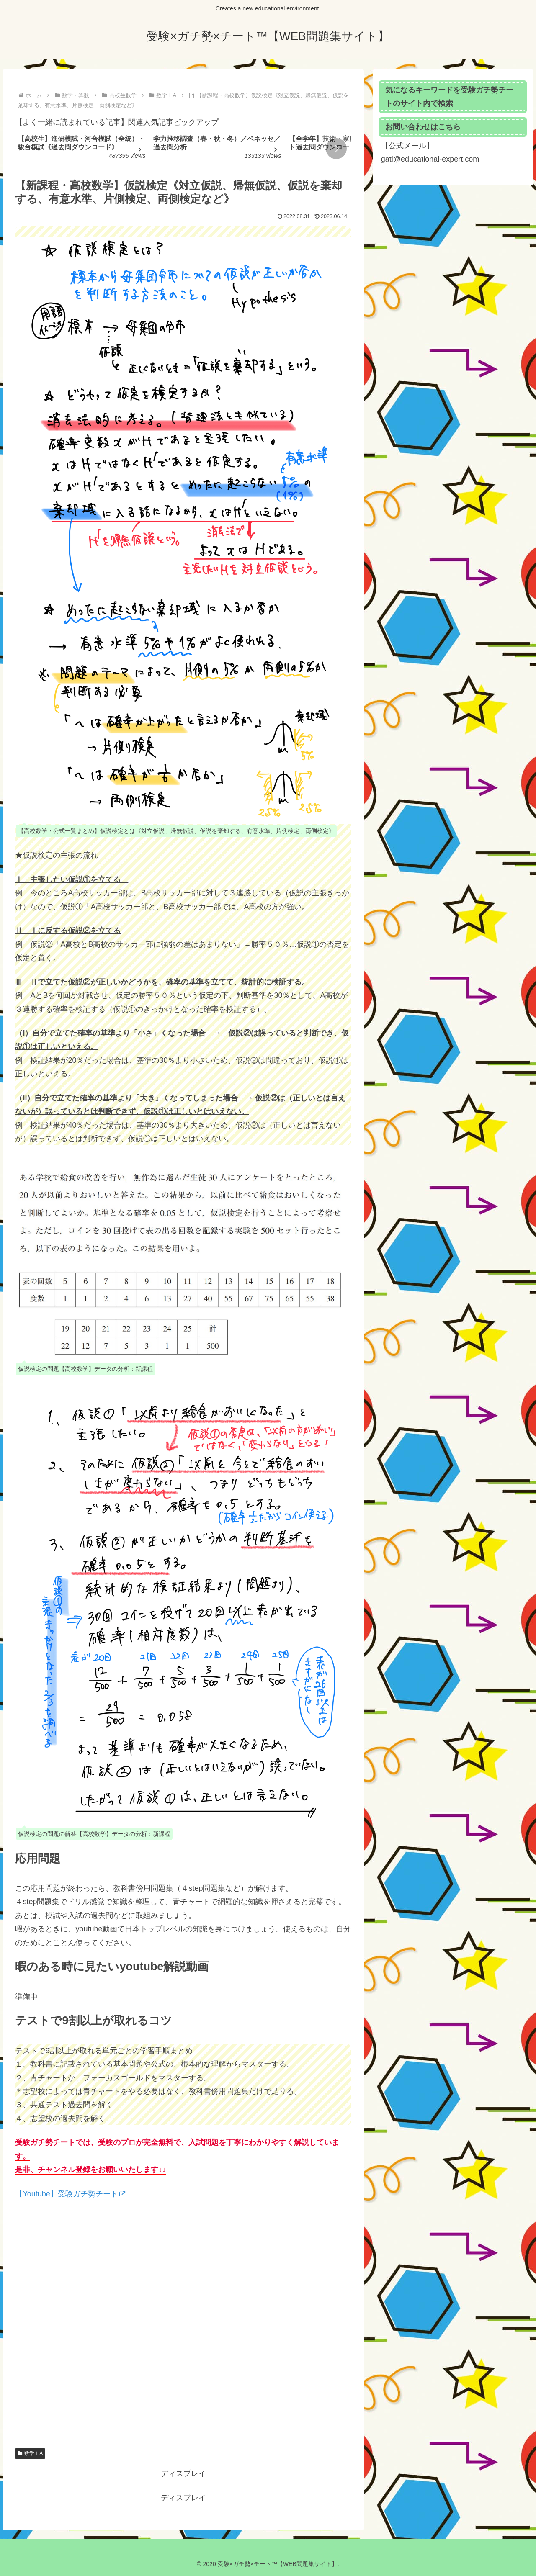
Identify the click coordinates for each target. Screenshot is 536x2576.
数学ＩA (30, 2453)
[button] (336, 148)
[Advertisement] (183, 2334)
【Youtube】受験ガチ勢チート (70, 2194)
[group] (82, 150)
